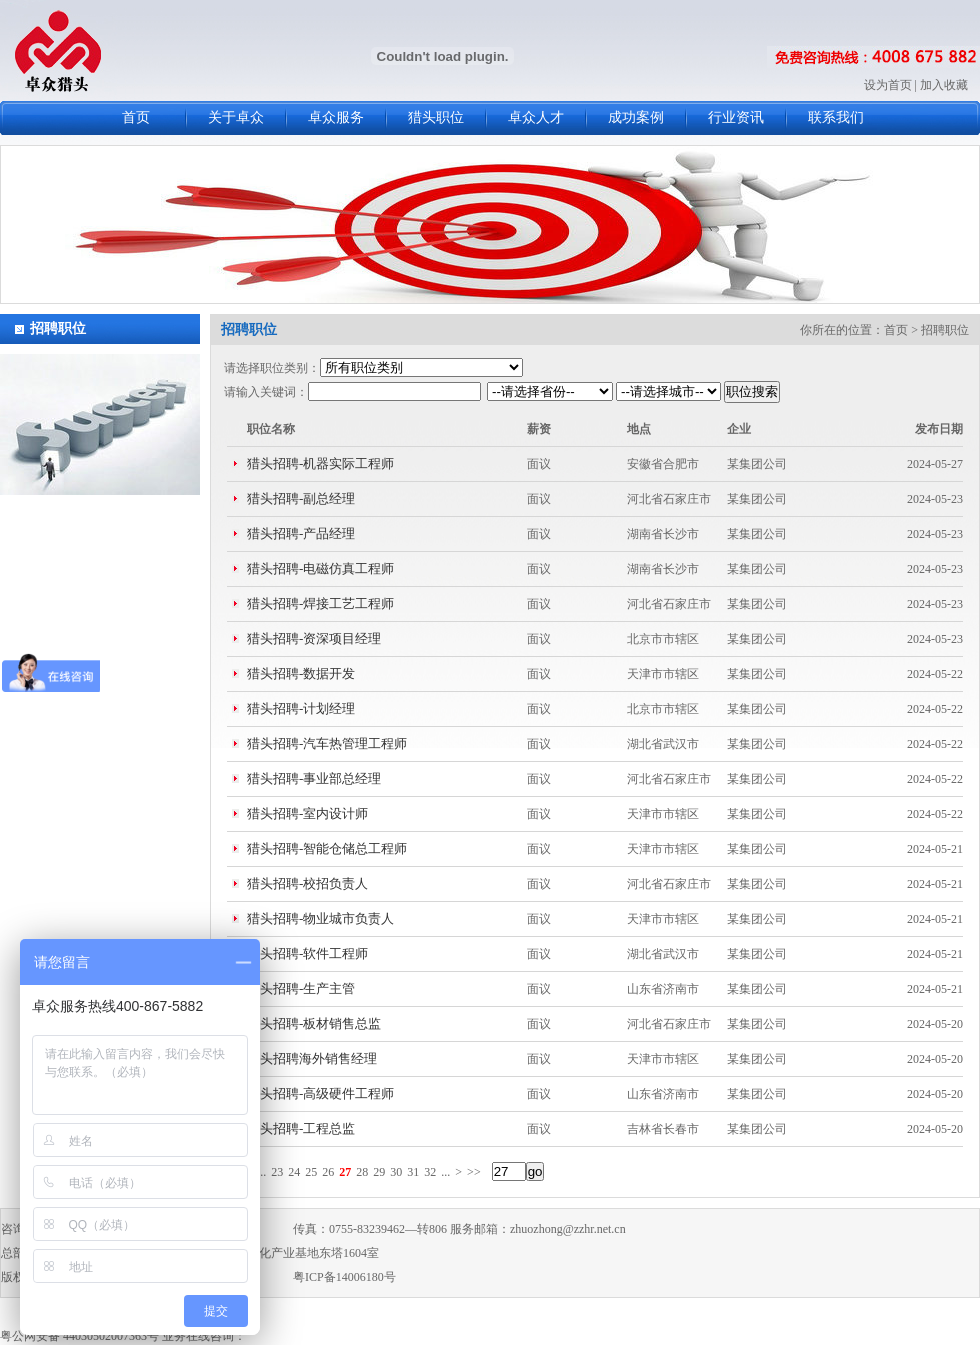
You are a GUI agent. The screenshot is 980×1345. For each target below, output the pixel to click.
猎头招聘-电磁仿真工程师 (320, 568)
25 (311, 1172)
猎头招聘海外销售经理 (312, 1058)
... (261, 1172)
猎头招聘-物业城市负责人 (320, 918)
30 (396, 1172)
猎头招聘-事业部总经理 (314, 778)
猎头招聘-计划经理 (301, 708)
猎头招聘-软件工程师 (307, 953)
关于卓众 (236, 117)
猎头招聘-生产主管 (301, 988)
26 (328, 1172)
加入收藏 (944, 85)
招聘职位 (58, 328)
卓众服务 (336, 117)
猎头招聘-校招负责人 (307, 883)
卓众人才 (536, 117)
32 (430, 1172)
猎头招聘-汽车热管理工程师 (327, 743)
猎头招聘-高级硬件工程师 (320, 1093)
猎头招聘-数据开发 (301, 673)
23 (277, 1172)
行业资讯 (736, 117)
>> (474, 1172)
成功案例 (636, 117)
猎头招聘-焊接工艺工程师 (320, 603)
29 (379, 1172)
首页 (136, 117)
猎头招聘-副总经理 (301, 498)
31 (413, 1172)
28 (362, 1172)
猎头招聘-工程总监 (301, 1128)
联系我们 (836, 117)
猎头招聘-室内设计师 (307, 813)
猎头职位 (436, 117)
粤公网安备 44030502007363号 (79, 1336)
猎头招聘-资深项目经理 (314, 638)
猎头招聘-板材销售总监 (314, 1023)
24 (294, 1172)
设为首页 (888, 85)
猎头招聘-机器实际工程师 (320, 463)
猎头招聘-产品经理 (301, 533)
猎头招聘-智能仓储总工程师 (327, 848)
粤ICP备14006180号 (344, 1277)
